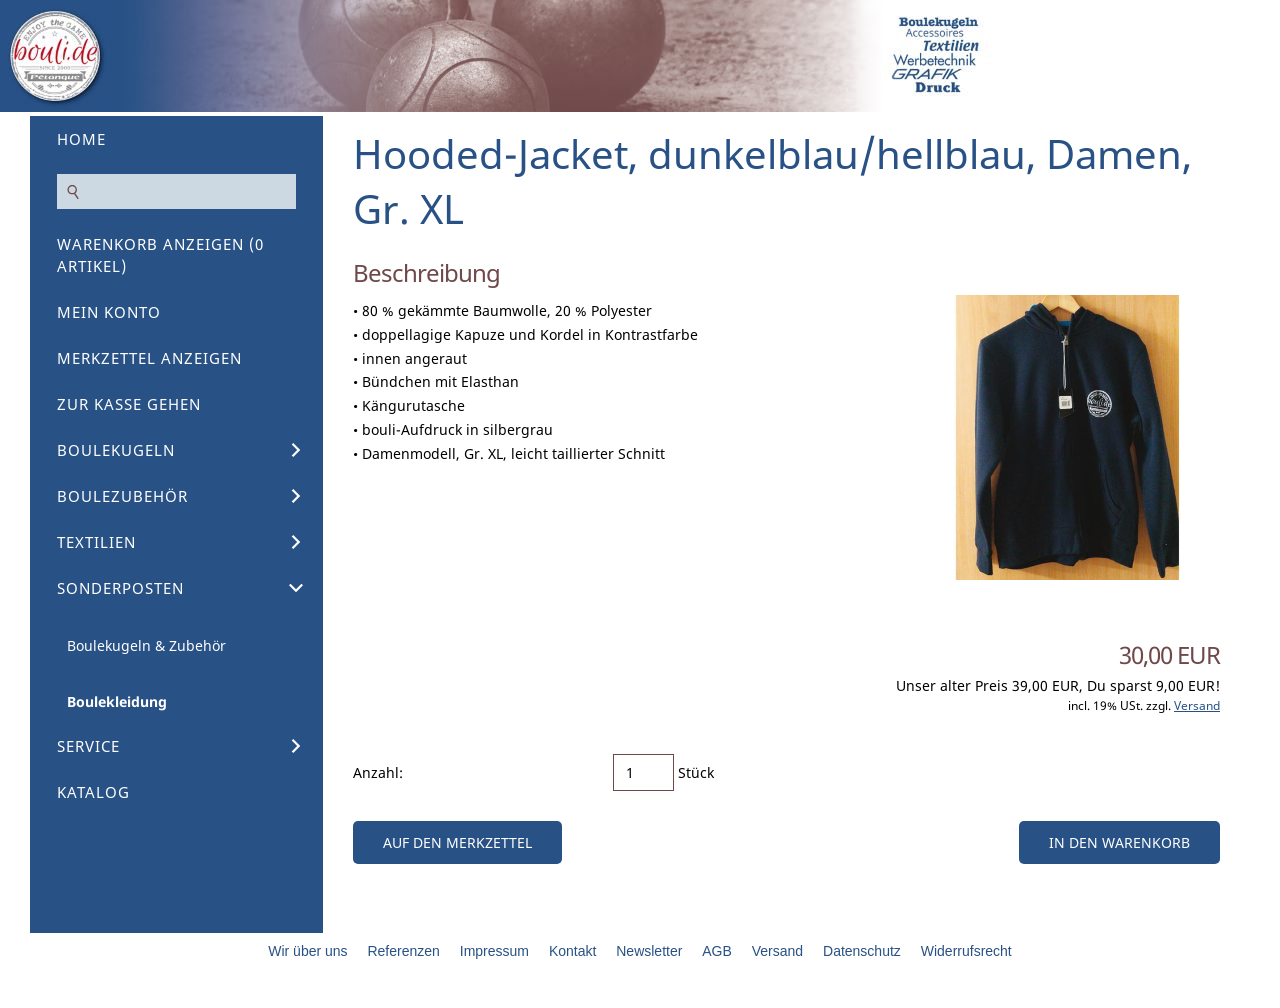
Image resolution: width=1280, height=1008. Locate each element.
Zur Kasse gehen (129, 404)
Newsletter (649, 951)
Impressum (494, 951)
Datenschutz (862, 951)
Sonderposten (120, 588)
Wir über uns (307, 951)
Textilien (96, 542)
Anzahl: (378, 772)
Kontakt (572, 951)
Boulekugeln (116, 450)
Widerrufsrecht (966, 951)
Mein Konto (109, 312)
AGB (717, 951)
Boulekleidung (117, 701)
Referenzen (403, 951)
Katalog (93, 792)
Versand (1197, 705)
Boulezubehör (122, 496)
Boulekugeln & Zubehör (146, 645)
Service (88, 746)
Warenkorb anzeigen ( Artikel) (160, 255)
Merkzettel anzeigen (149, 358)
